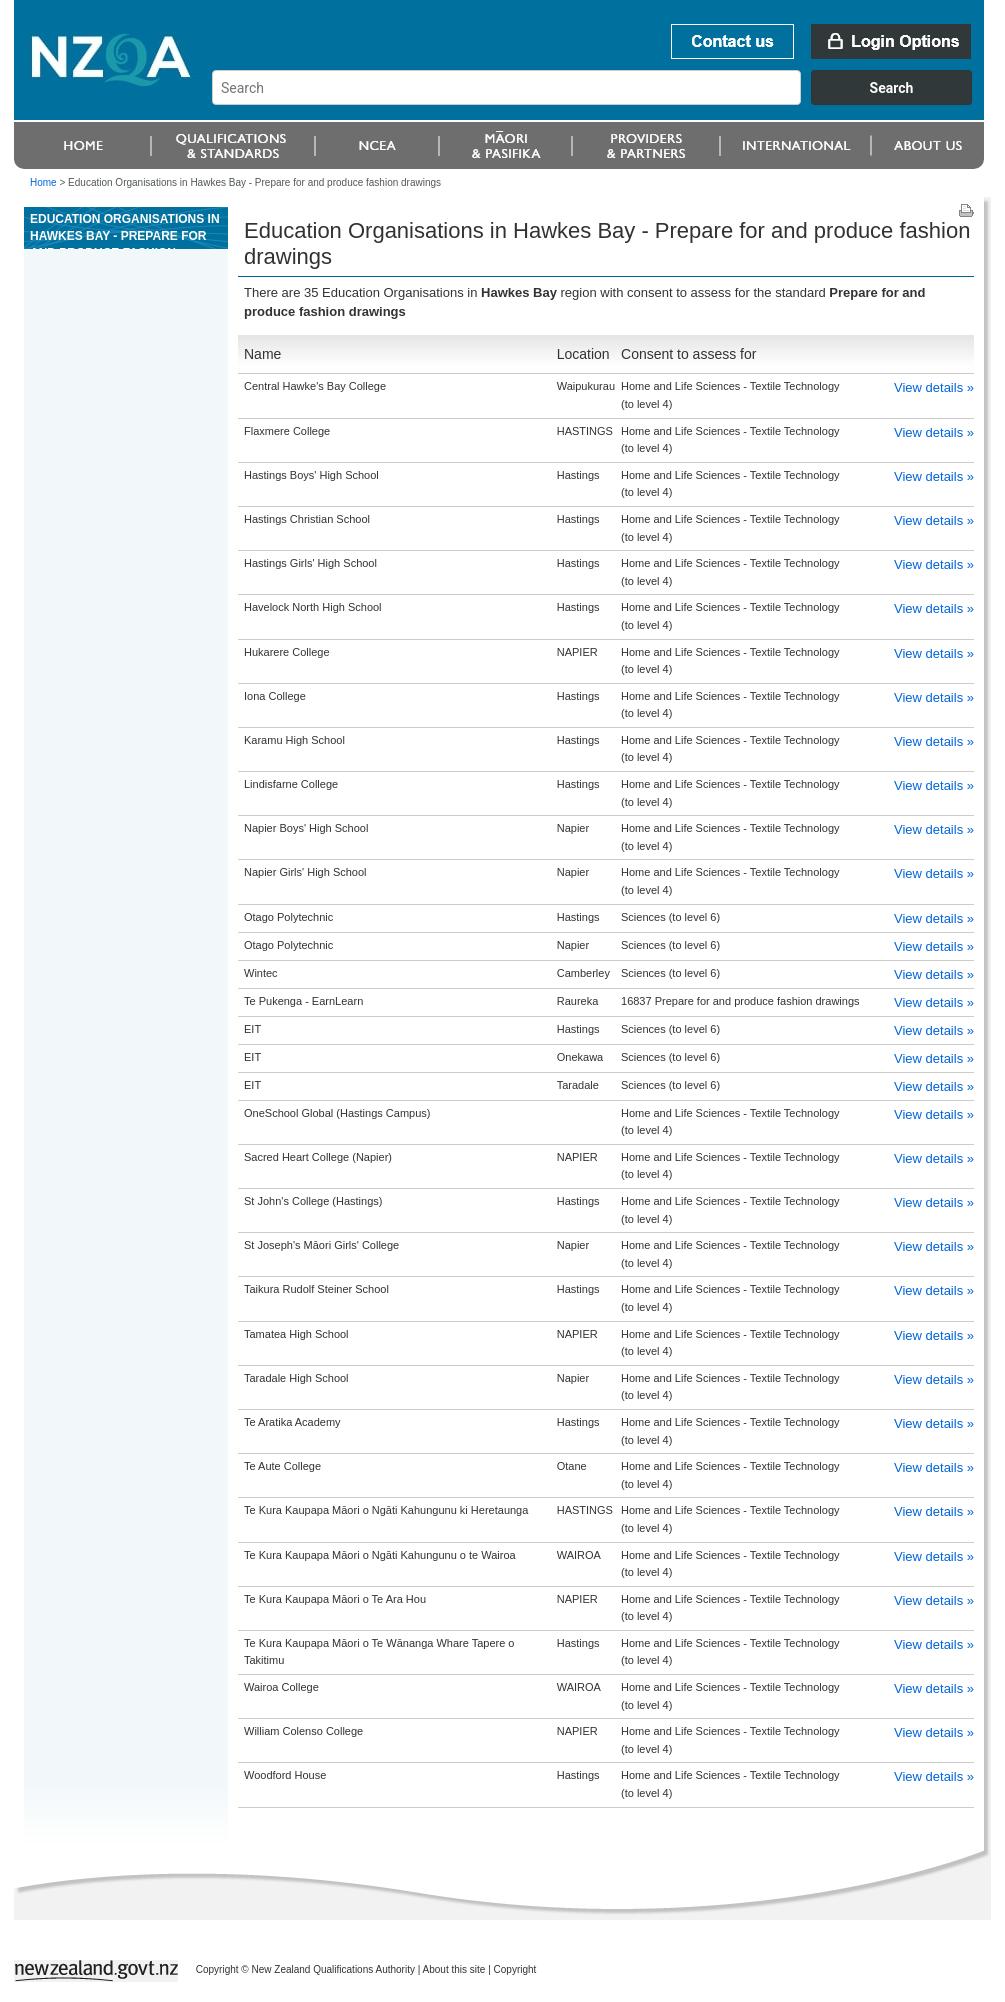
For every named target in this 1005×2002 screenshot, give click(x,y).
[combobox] (601, 100)
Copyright (515, 1969)
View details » (934, 387)
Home (43, 182)
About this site (454, 1969)
